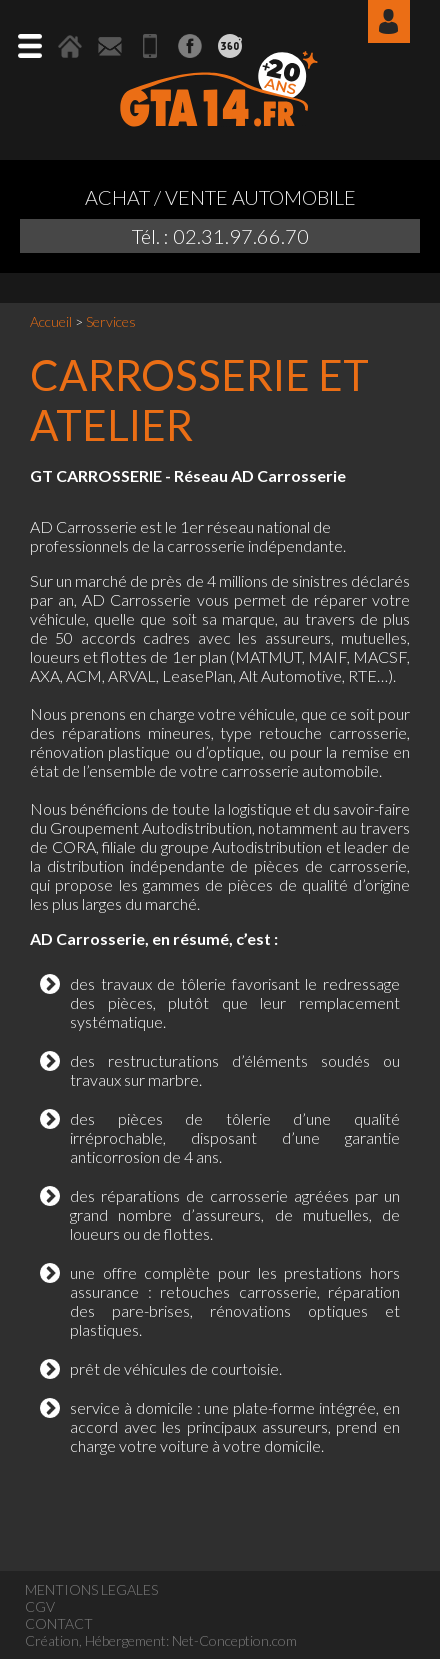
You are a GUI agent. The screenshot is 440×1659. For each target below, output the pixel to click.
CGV (40, 1606)
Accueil (51, 321)
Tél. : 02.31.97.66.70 (220, 236)
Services (111, 321)
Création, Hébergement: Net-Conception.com (161, 1640)
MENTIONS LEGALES (91, 1589)
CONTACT (59, 1623)
